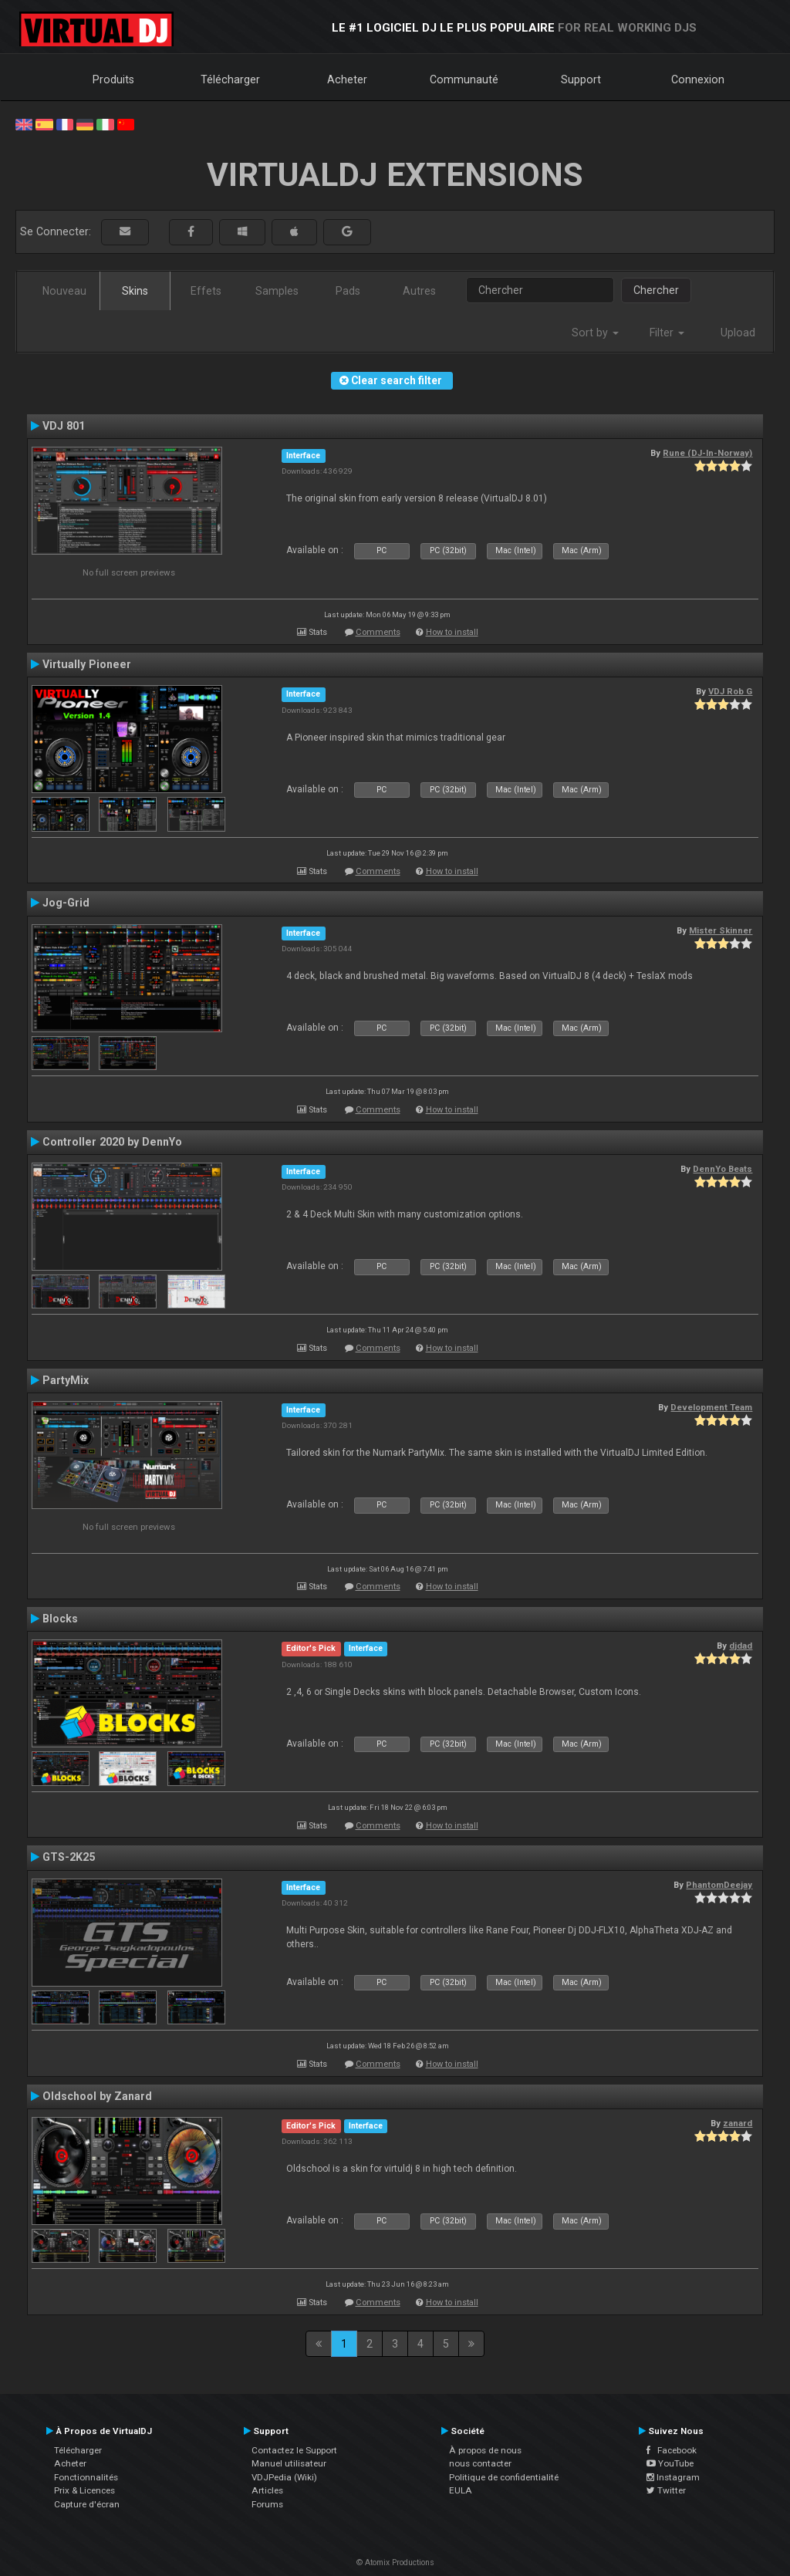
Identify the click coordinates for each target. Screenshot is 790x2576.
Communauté (464, 79)
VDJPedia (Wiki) (284, 2477)
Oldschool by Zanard (97, 2096)
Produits (113, 79)
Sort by (595, 332)
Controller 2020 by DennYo (112, 1142)
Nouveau (64, 291)
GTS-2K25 (68, 1857)
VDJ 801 (63, 426)
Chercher (656, 290)
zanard (737, 2123)
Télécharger (230, 79)
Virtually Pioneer (86, 664)
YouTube (670, 2463)
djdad (740, 1645)
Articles (267, 2490)
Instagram (673, 2477)
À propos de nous (485, 2450)
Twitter (666, 2490)
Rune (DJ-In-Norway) (707, 452)
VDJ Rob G (730, 691)
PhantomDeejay (719, 1884)
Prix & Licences (84, 2490)
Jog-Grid (65, 902)
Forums (267, 2504)
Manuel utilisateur (289, 2463)
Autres (419, 291)
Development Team (711, 1407)
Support (581, 79)
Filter (667, 332)
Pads (348, 291)
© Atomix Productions (395, 2562)
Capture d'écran (87, 2504)
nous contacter (480, 2463)
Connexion (697, 79)
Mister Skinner (720, 930)
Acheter (347, 79)
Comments (378, 632)
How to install (452, 632)
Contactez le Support (294, 2450)
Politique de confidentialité (504, 2477)
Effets (206, 291)
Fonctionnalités (86, 2477)
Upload (738, 332)
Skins (135, 291)
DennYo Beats (722, 1168)
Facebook (672, 2450)
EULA (460, 2490)
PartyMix (65, 1380)
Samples (277, 291)
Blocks (60, 1618)
